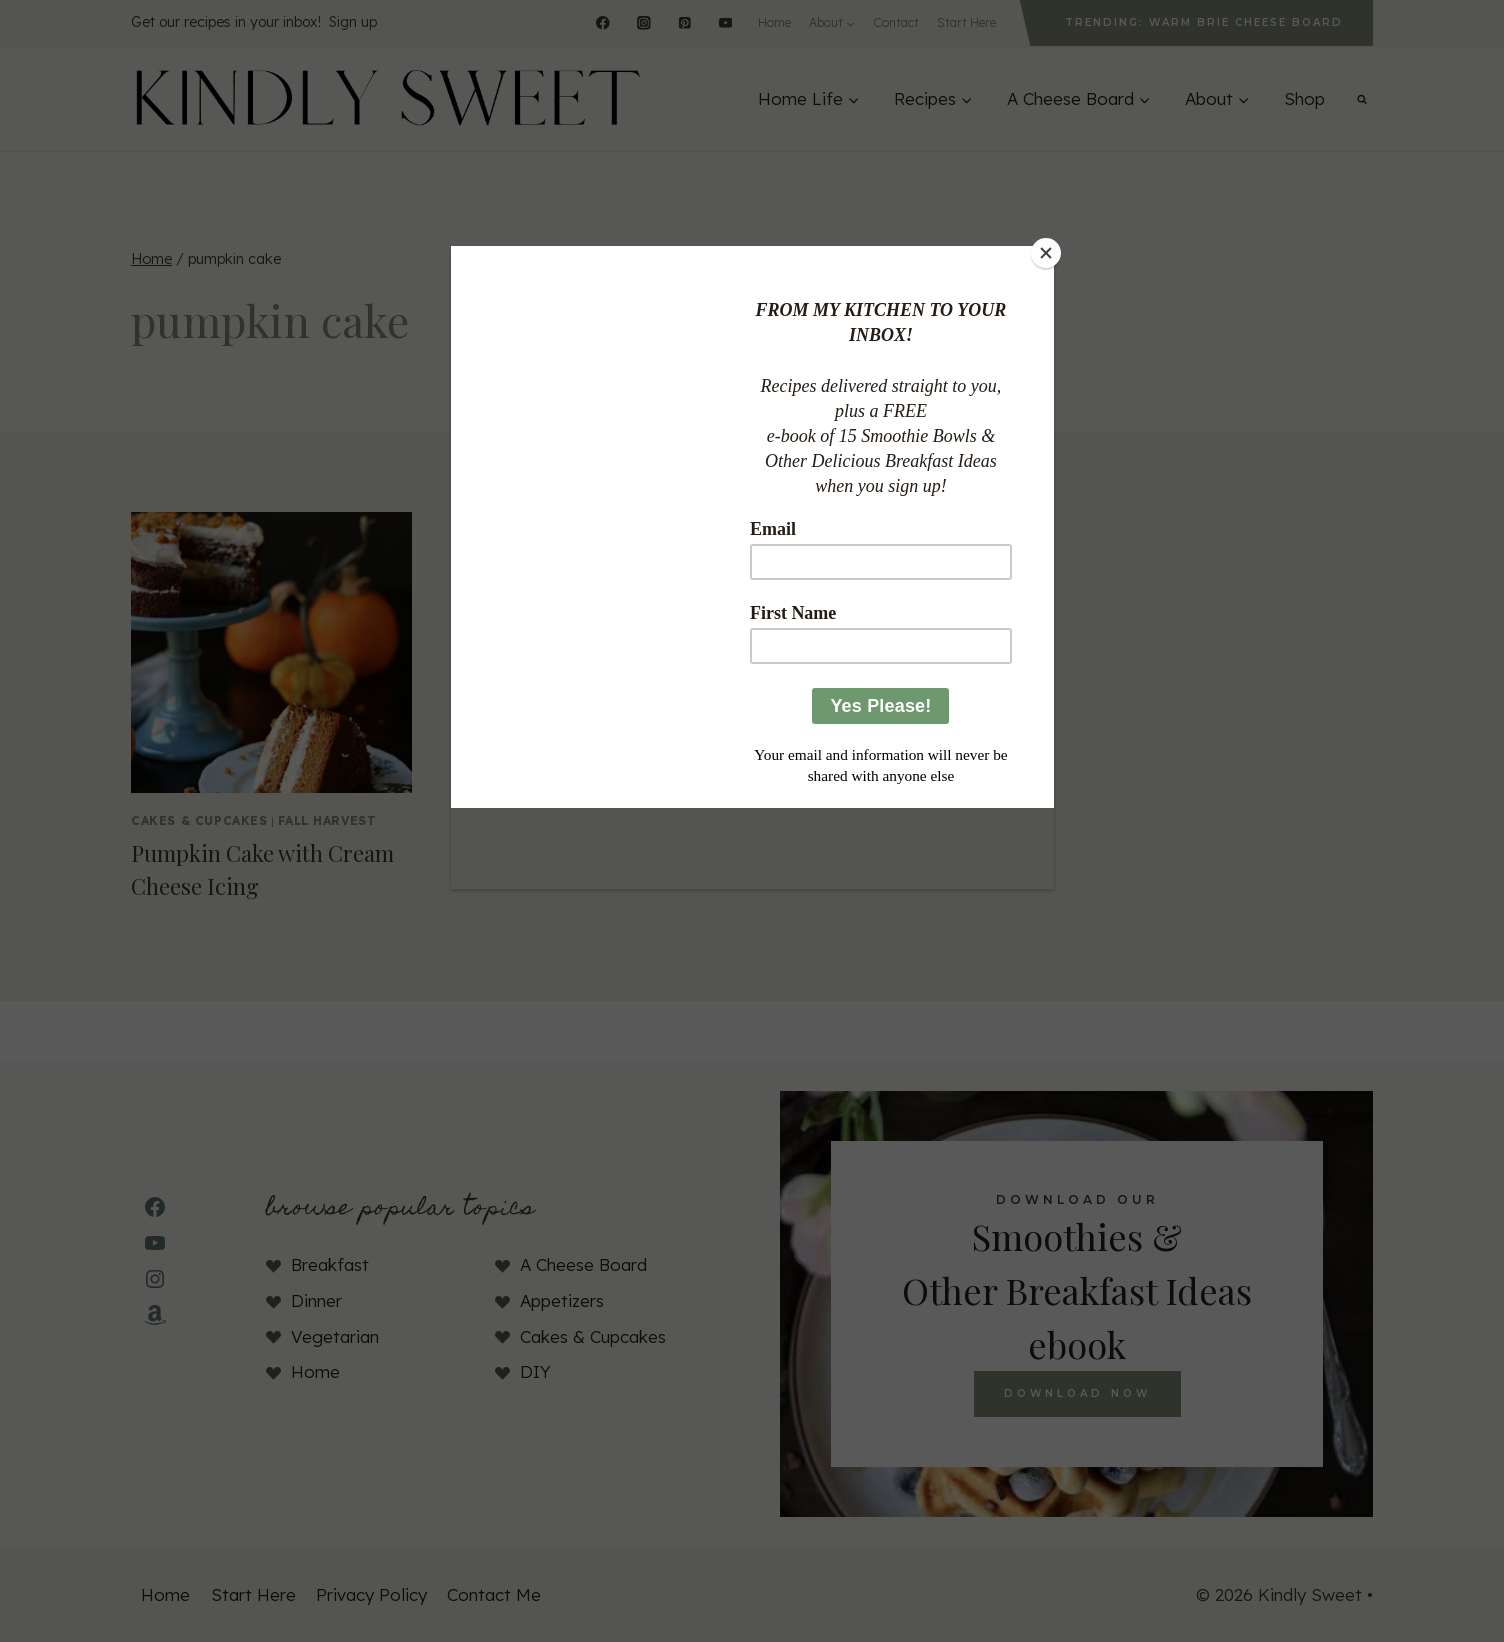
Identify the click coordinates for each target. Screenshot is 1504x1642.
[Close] (1049, 251)
